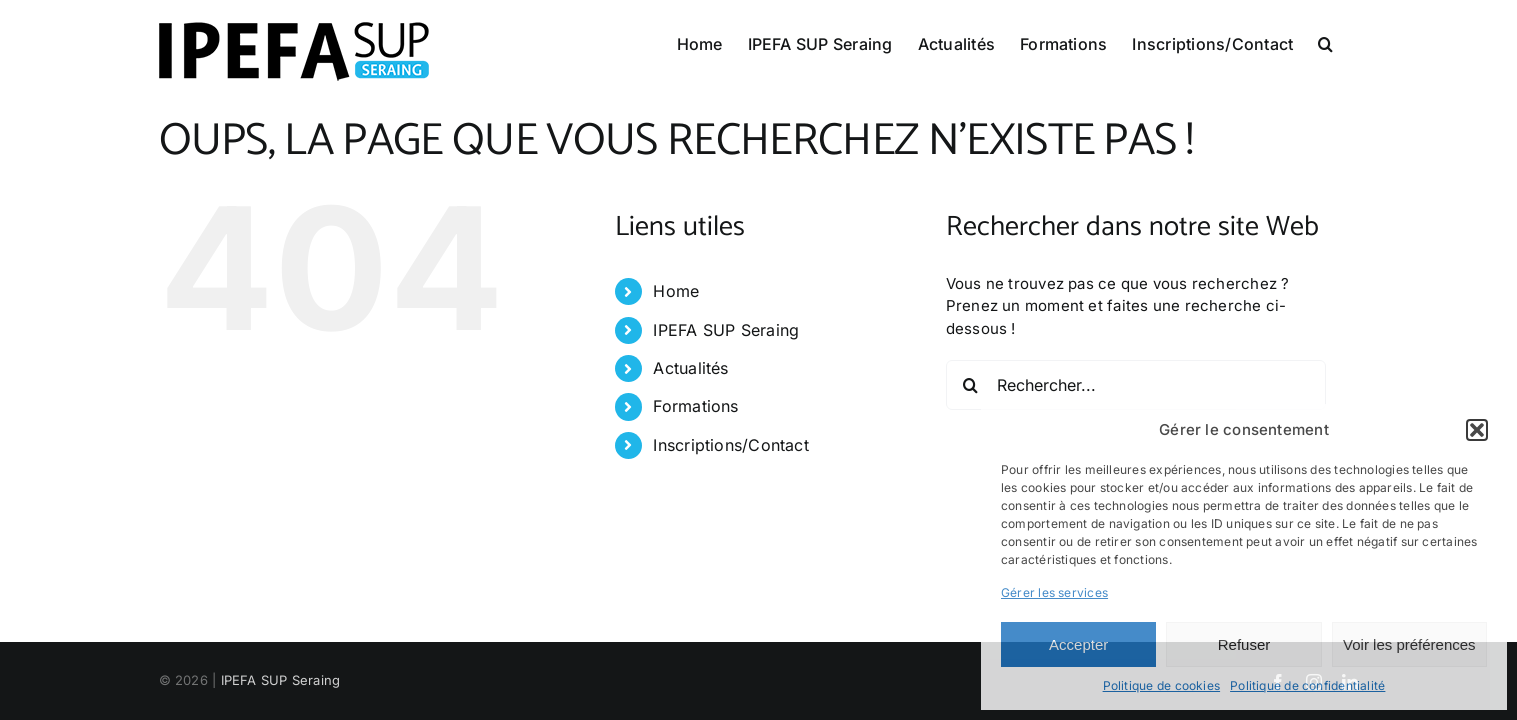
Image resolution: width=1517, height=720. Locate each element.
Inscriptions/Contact (731, 445)
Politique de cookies (1162, 685)
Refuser (1244, 644)
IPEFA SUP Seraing (726, 330)
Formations (695, 406)
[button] (1477, 430)
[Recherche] (971, 385)
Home (676, 291)
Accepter (1078, 644)
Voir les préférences (1409, 644)
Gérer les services (1054, 592)
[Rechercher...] (1136, 385)
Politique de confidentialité (1307, 685)
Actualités (690, 368)
